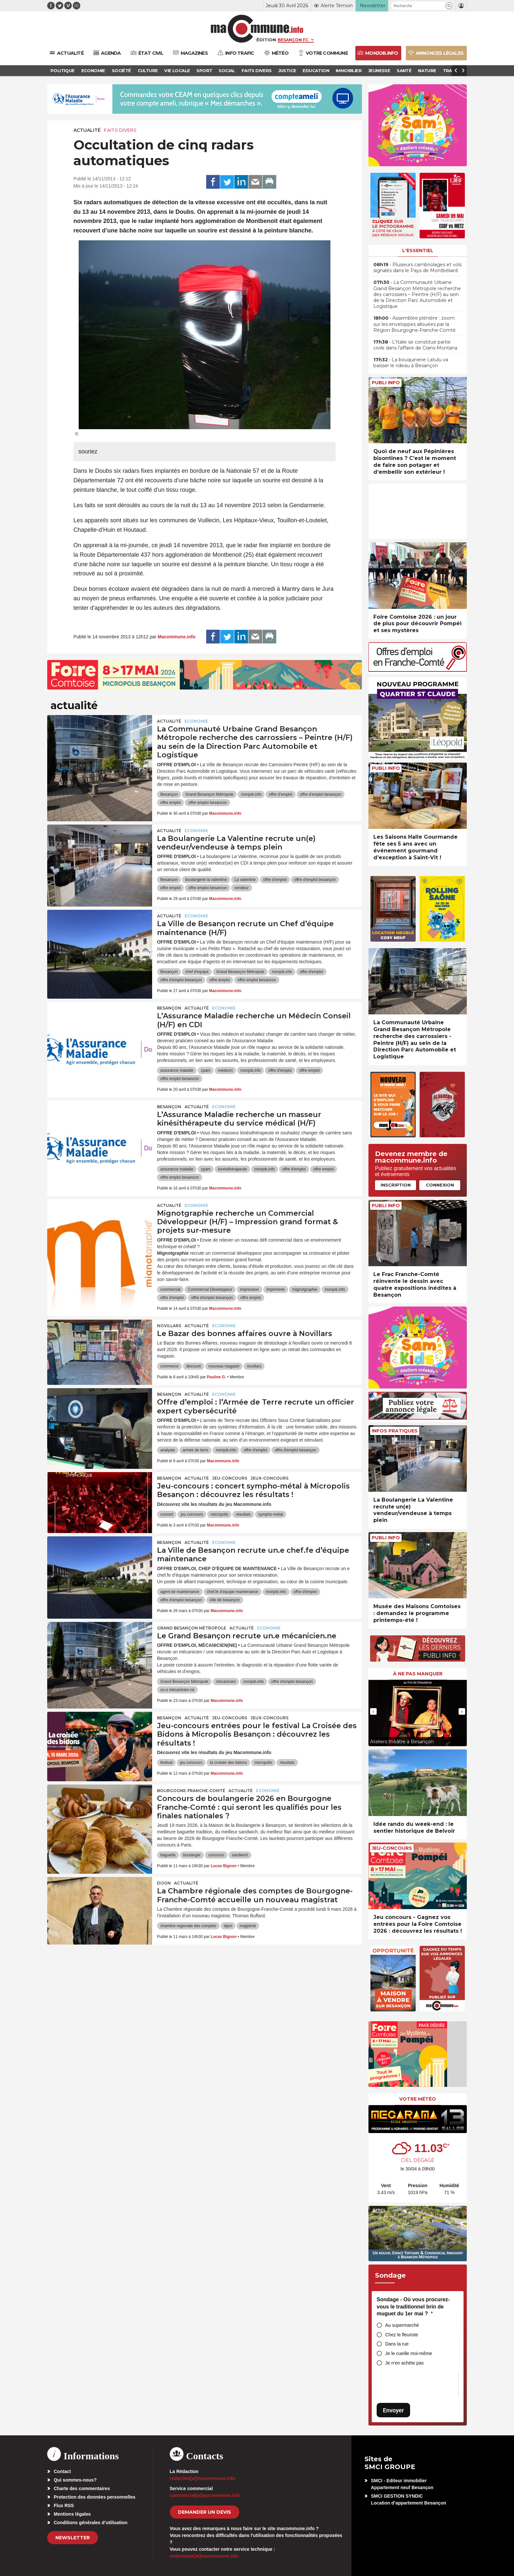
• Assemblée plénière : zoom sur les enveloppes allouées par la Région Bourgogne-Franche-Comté (414, 324)
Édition (266, 39)
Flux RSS (64, 2505)
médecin (225, 1070)
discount (193, 1366)
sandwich (240, 1855)
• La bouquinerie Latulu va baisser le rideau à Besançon (410, 363)
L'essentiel (417, 250)
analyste (167, 1450)
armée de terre (195, 1450)
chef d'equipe (196, 971)
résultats (243, 1514)
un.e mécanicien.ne (177, 1689)
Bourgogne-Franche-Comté (191, 1790)
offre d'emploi (280, 794)
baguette (168, 1855)
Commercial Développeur (210, 1289)
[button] (448, 5)
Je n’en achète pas (404, 2363)
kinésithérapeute (232, 1169)
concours (216, 1855)
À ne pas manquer (418, 1674)
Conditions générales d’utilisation (91, 2522)
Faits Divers (120, 130)
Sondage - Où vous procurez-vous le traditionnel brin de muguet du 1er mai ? (413, 2306)
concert (166, 1514)
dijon (228, 1926)
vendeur (241, 888)
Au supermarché (402, 2325)
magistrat (248, 1926)
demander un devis (204, 2512)
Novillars (169, 1325)
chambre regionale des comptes (188, 1926)
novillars (254, 1366)
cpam (205, 1070)
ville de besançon (224, 1600)
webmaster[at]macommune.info (204, 2556)
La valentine (245, 879)
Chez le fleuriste (401, 2334)
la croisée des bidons (228, 1762)
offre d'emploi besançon (321, 794)
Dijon (164, 1883)
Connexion (440, 1185)
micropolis (219, 1514)
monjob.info (251, 794)
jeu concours (192, 1514)
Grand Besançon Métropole (209, 794)
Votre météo (417, 2099)
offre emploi (170, 802)
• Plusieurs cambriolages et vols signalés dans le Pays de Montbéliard (417, 267)
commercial (170, 1289)
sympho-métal (270, 1514)
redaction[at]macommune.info (203, 2478)
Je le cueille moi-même (408, 2353)
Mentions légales (72, 2514)
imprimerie (276, 1289)
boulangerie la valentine (206, 879)
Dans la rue (397, 2343)
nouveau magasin (224, 1366)
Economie (196, 721)
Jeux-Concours (269, 1478)
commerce (169, 1366)
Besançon (169, 794)
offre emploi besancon (207, 802)
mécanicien (226, 1681)
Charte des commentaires (82, 2488)
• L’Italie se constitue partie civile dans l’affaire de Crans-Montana (415, 345)
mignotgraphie (304, 1289)
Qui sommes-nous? (75, 2480)
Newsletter (72, 2538)
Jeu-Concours (229, 1478)
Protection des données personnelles (94, 2497)
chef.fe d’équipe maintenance (232, 1591)
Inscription (396, 1185)
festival (166, 1762)
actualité (87, 130)
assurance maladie (176, 1070)
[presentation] (373, 1711)
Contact (62, 2471)
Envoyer (393, 2410)
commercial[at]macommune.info (205, 2495)
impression (249, 1289)
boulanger (192, 1855)
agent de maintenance (179, 1591)
